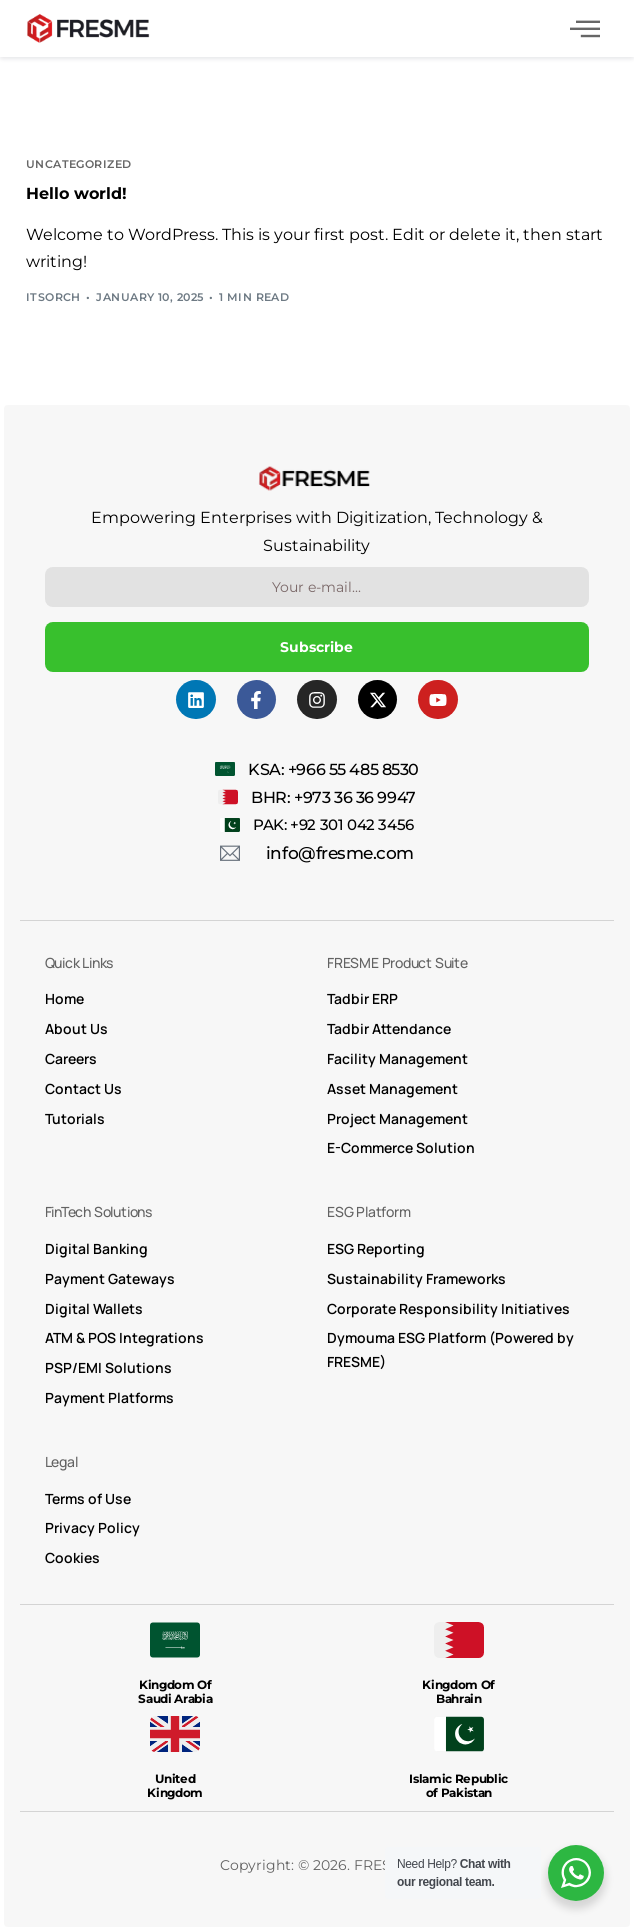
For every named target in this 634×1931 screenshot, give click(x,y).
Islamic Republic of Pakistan (458, 1785)
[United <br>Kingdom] (175, 1734)
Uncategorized (79, 164)
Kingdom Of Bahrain (458, 1691)
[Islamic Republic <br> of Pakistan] (459, 1734)
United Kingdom (175, 1785)
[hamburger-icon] (585, 31)
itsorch (53, 297)
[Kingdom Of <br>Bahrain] (459, 1640)
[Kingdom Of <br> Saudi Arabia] (175, 1640)
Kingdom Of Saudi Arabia (175, 1691)
